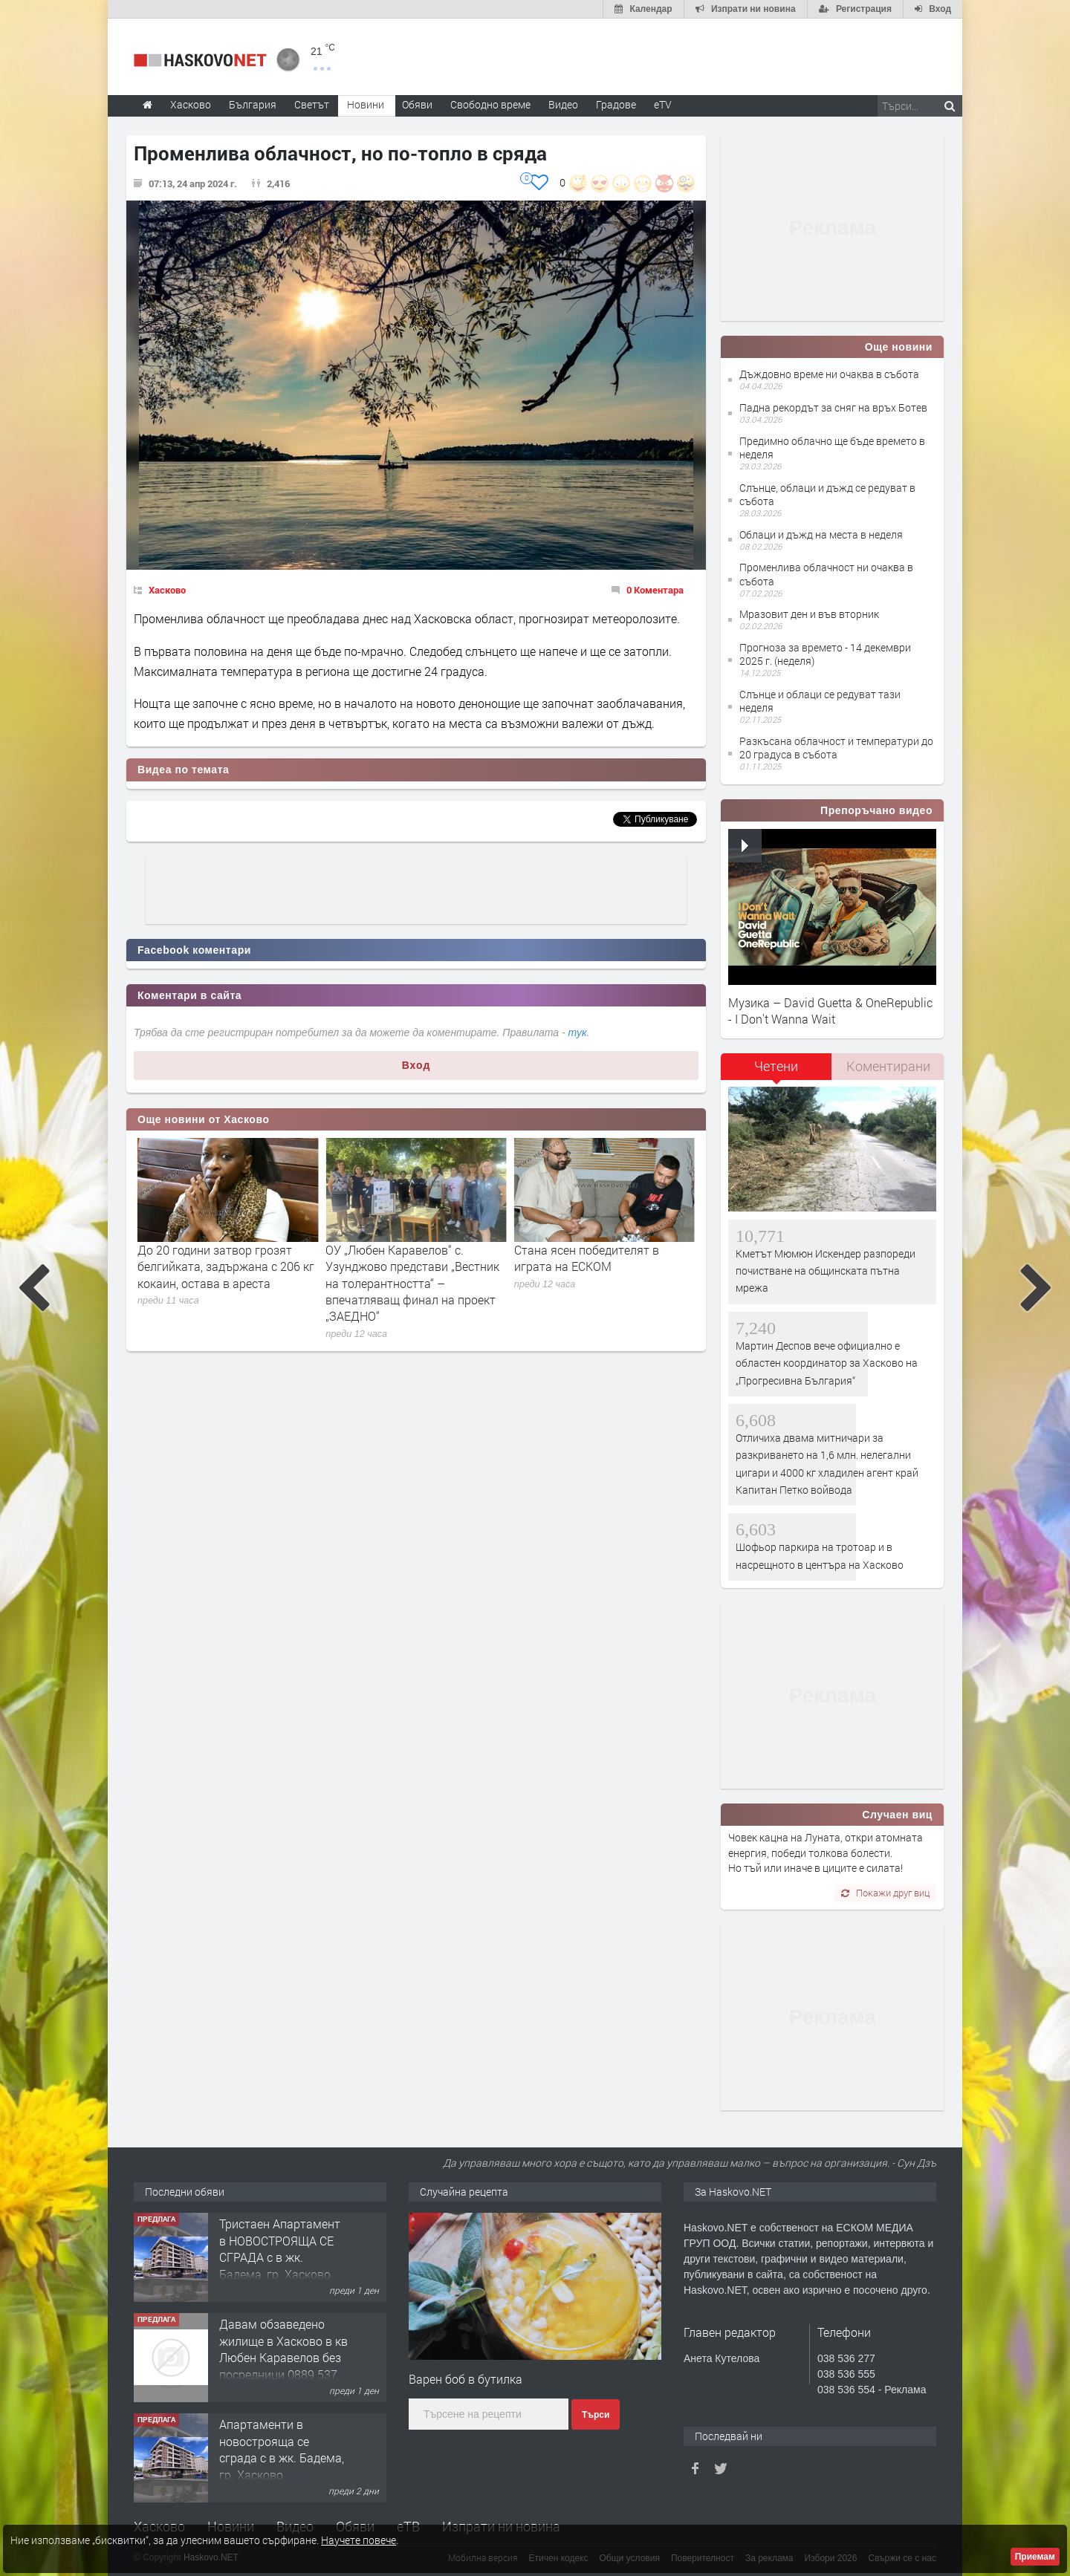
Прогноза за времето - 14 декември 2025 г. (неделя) (825, 654)
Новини (365, 104)
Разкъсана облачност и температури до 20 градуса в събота (836, 747)
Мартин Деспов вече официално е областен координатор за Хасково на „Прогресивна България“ (827, 1363)
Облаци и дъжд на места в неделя (821, 534)
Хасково (167, 589)
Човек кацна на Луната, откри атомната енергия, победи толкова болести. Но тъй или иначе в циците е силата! (825, 1852)
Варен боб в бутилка (465, 2379)
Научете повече (358, 2540)
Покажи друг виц (885, 1893)
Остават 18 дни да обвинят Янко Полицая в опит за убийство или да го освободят (227, 1266)
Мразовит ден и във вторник (809, 614)
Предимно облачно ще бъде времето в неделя (832, 447)
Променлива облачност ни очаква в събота (826, 574)
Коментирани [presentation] (888, 1066)
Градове (616, 104)
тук (577, 1032)
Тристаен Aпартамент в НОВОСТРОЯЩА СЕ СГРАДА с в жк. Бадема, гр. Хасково (279, 2348)
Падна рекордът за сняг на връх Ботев (833, 407)
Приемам (1035, 2556)
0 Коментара (655, 589)
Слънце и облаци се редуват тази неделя (820, 701)
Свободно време (490, 104)
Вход (416, 1065)
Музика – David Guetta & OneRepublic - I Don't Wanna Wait (830, 1011)
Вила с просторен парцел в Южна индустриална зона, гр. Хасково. (282, 2248)
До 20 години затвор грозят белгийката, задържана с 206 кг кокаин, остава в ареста (413, 1266)
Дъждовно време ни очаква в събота (829, 374)
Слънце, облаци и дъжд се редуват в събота (827, 494)
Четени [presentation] (776, 1066)
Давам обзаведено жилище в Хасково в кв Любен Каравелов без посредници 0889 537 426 (283, 2457)
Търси (595, 2415)
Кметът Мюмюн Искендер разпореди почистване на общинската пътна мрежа (825, 1270)
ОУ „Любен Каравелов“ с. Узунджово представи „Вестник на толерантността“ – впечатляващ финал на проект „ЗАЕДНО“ (601, 1283)
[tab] (776, 1071)
